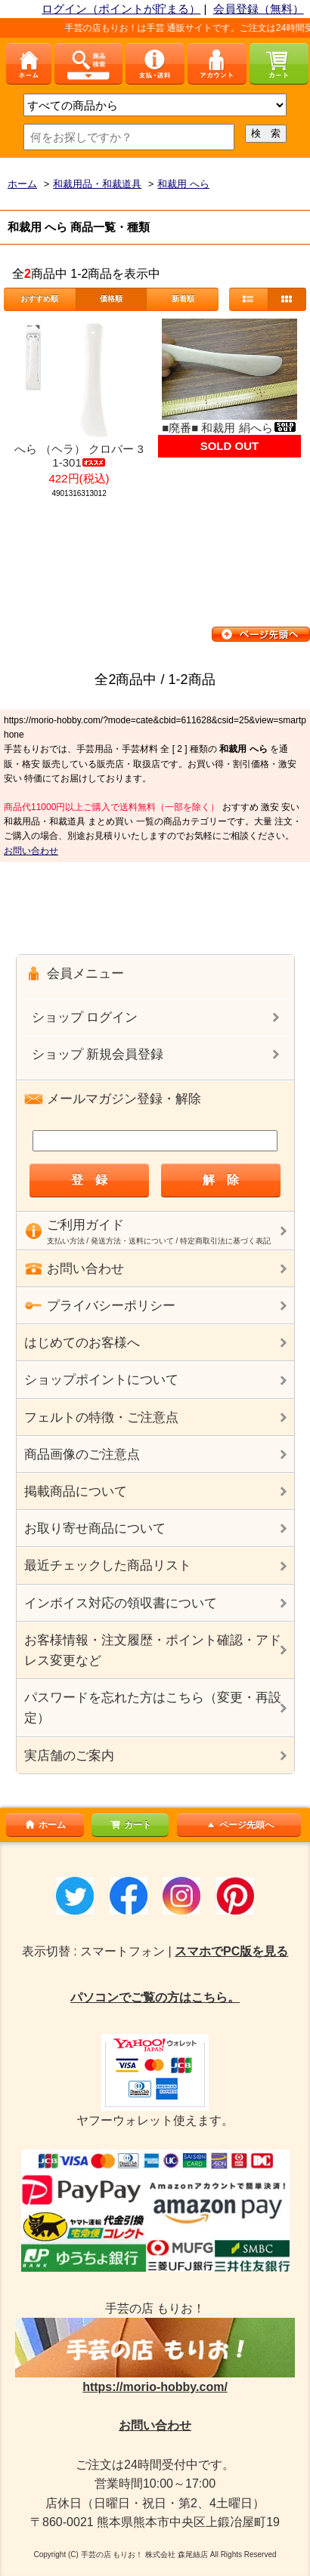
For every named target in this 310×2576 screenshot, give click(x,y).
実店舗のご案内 (69, 1756)
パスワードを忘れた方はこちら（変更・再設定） (152, 1707)
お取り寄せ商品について (95, 1528)
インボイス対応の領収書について (120, 1603)
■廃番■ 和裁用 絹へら (229, 427)
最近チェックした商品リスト (107, 1565)
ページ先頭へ (239, 1824)
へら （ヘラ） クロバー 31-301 (79, 455)
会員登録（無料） (258, 8)
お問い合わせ (31, 851)
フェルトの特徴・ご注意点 (101, 1417)
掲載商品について (75, 1491)
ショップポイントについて (101, 1380)
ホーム (44, 1824)
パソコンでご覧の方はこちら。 (155, 1997)
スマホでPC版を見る (231, 1951)
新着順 (183, 298)
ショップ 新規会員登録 (98, 1054)
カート (130, 1824)
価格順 (111, 298)
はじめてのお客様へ (82, 1343)
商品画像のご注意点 (82, 1454)
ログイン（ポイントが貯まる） (121, 8)
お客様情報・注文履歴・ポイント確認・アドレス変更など (152, 1650)
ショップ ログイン (85, 1017)
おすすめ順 (39, 298)
